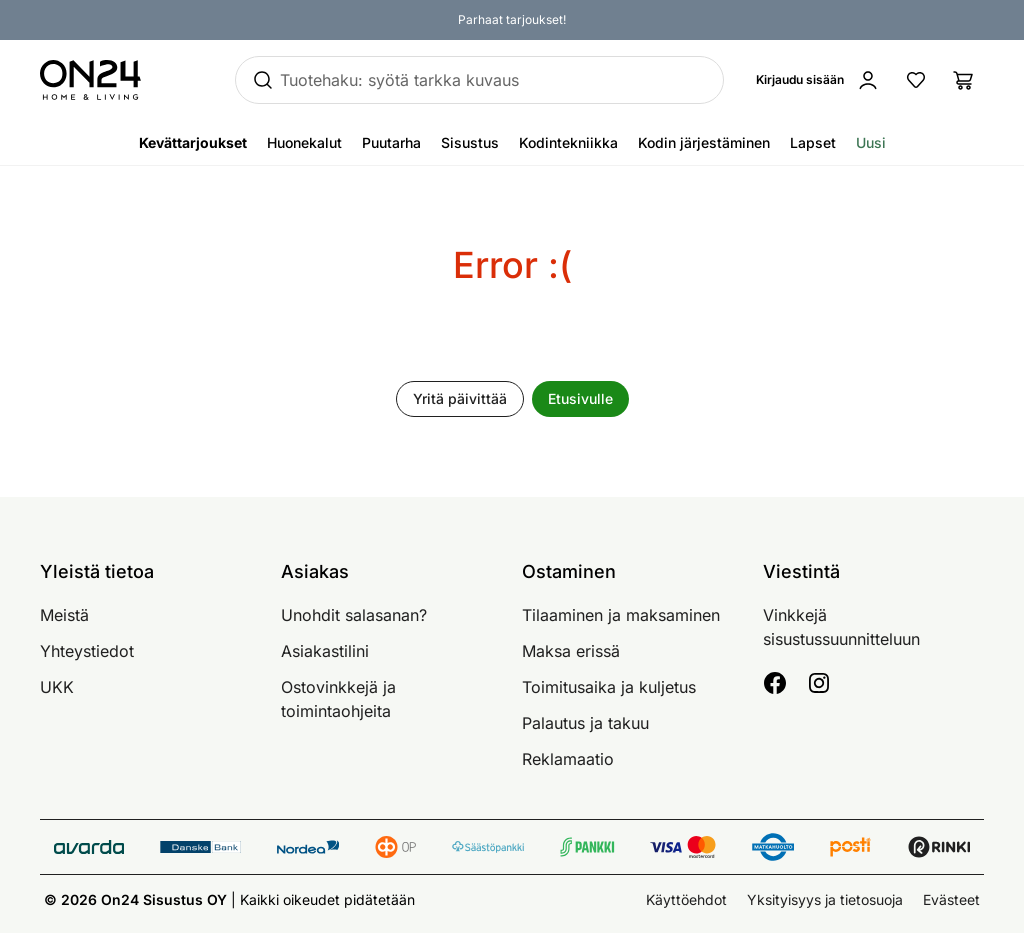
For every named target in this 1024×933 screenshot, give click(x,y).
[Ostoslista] (964, 80)
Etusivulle (580, 398)
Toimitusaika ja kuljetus (609, 687)
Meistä (64, 615)
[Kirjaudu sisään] (822, 80)
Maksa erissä (571, 651)
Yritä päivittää (460, 398)
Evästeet (951, 899)
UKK (57, 687)
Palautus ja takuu (585, 723)
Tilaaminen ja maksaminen (621, 615)
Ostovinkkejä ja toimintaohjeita (338, 699)
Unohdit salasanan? (354, 615)
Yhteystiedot (87, 651)
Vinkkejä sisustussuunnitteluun (841, 627)
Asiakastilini (325, 651)
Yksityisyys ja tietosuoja (825, 899)
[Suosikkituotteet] (916, 80)
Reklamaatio (568, 759)
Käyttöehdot (686, 899)
